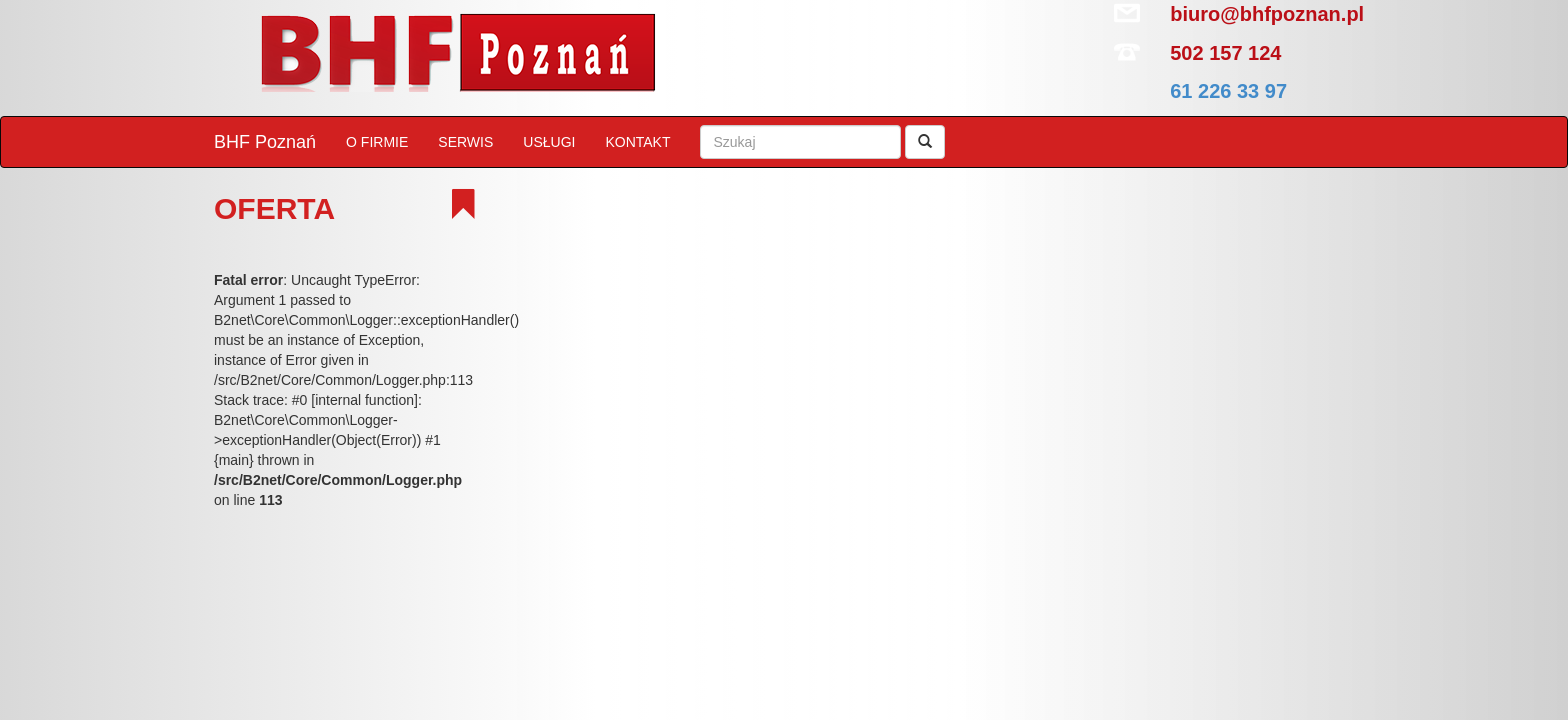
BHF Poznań (265, 142)
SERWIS (465, 142)
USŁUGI (549, 142)
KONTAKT (637, 142)
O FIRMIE (377, 142)
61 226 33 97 (1228, 91)
